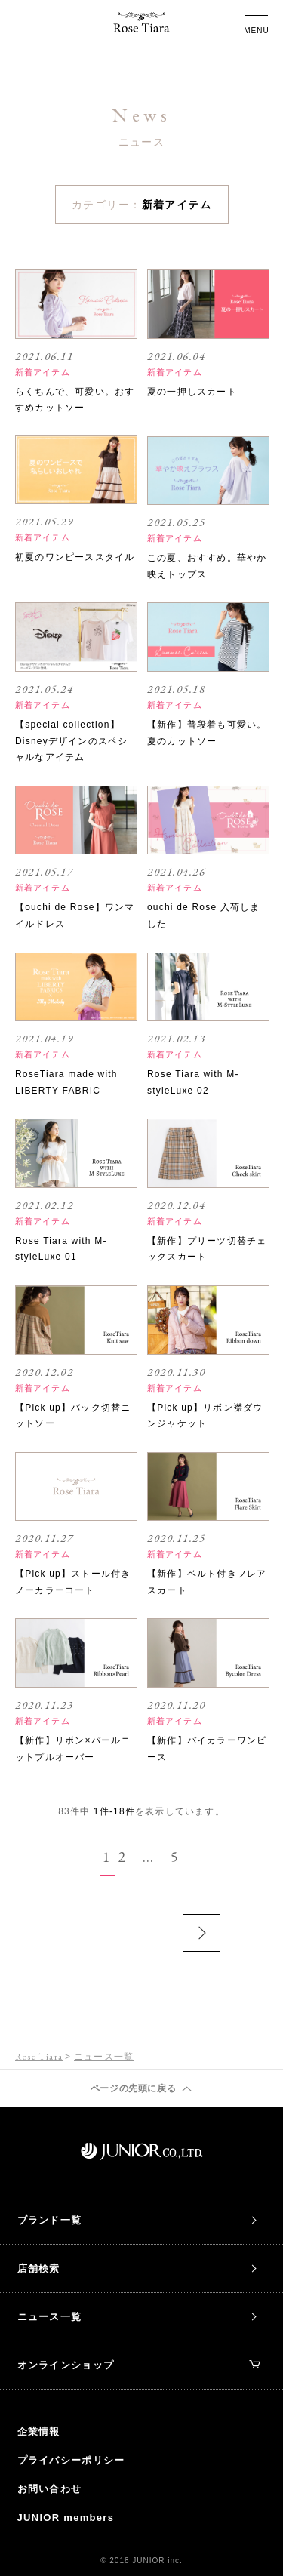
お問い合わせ (49, 2488)
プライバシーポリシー (71, 2460)
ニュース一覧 (49, 2316)
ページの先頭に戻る (133, 2088)
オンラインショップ (139, 2365)
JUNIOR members (66, 2517)
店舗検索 (38, 2268)
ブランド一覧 (49, 2220)
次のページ (201, 1933)
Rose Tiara (39, 2056)
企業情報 (38, 2431)
